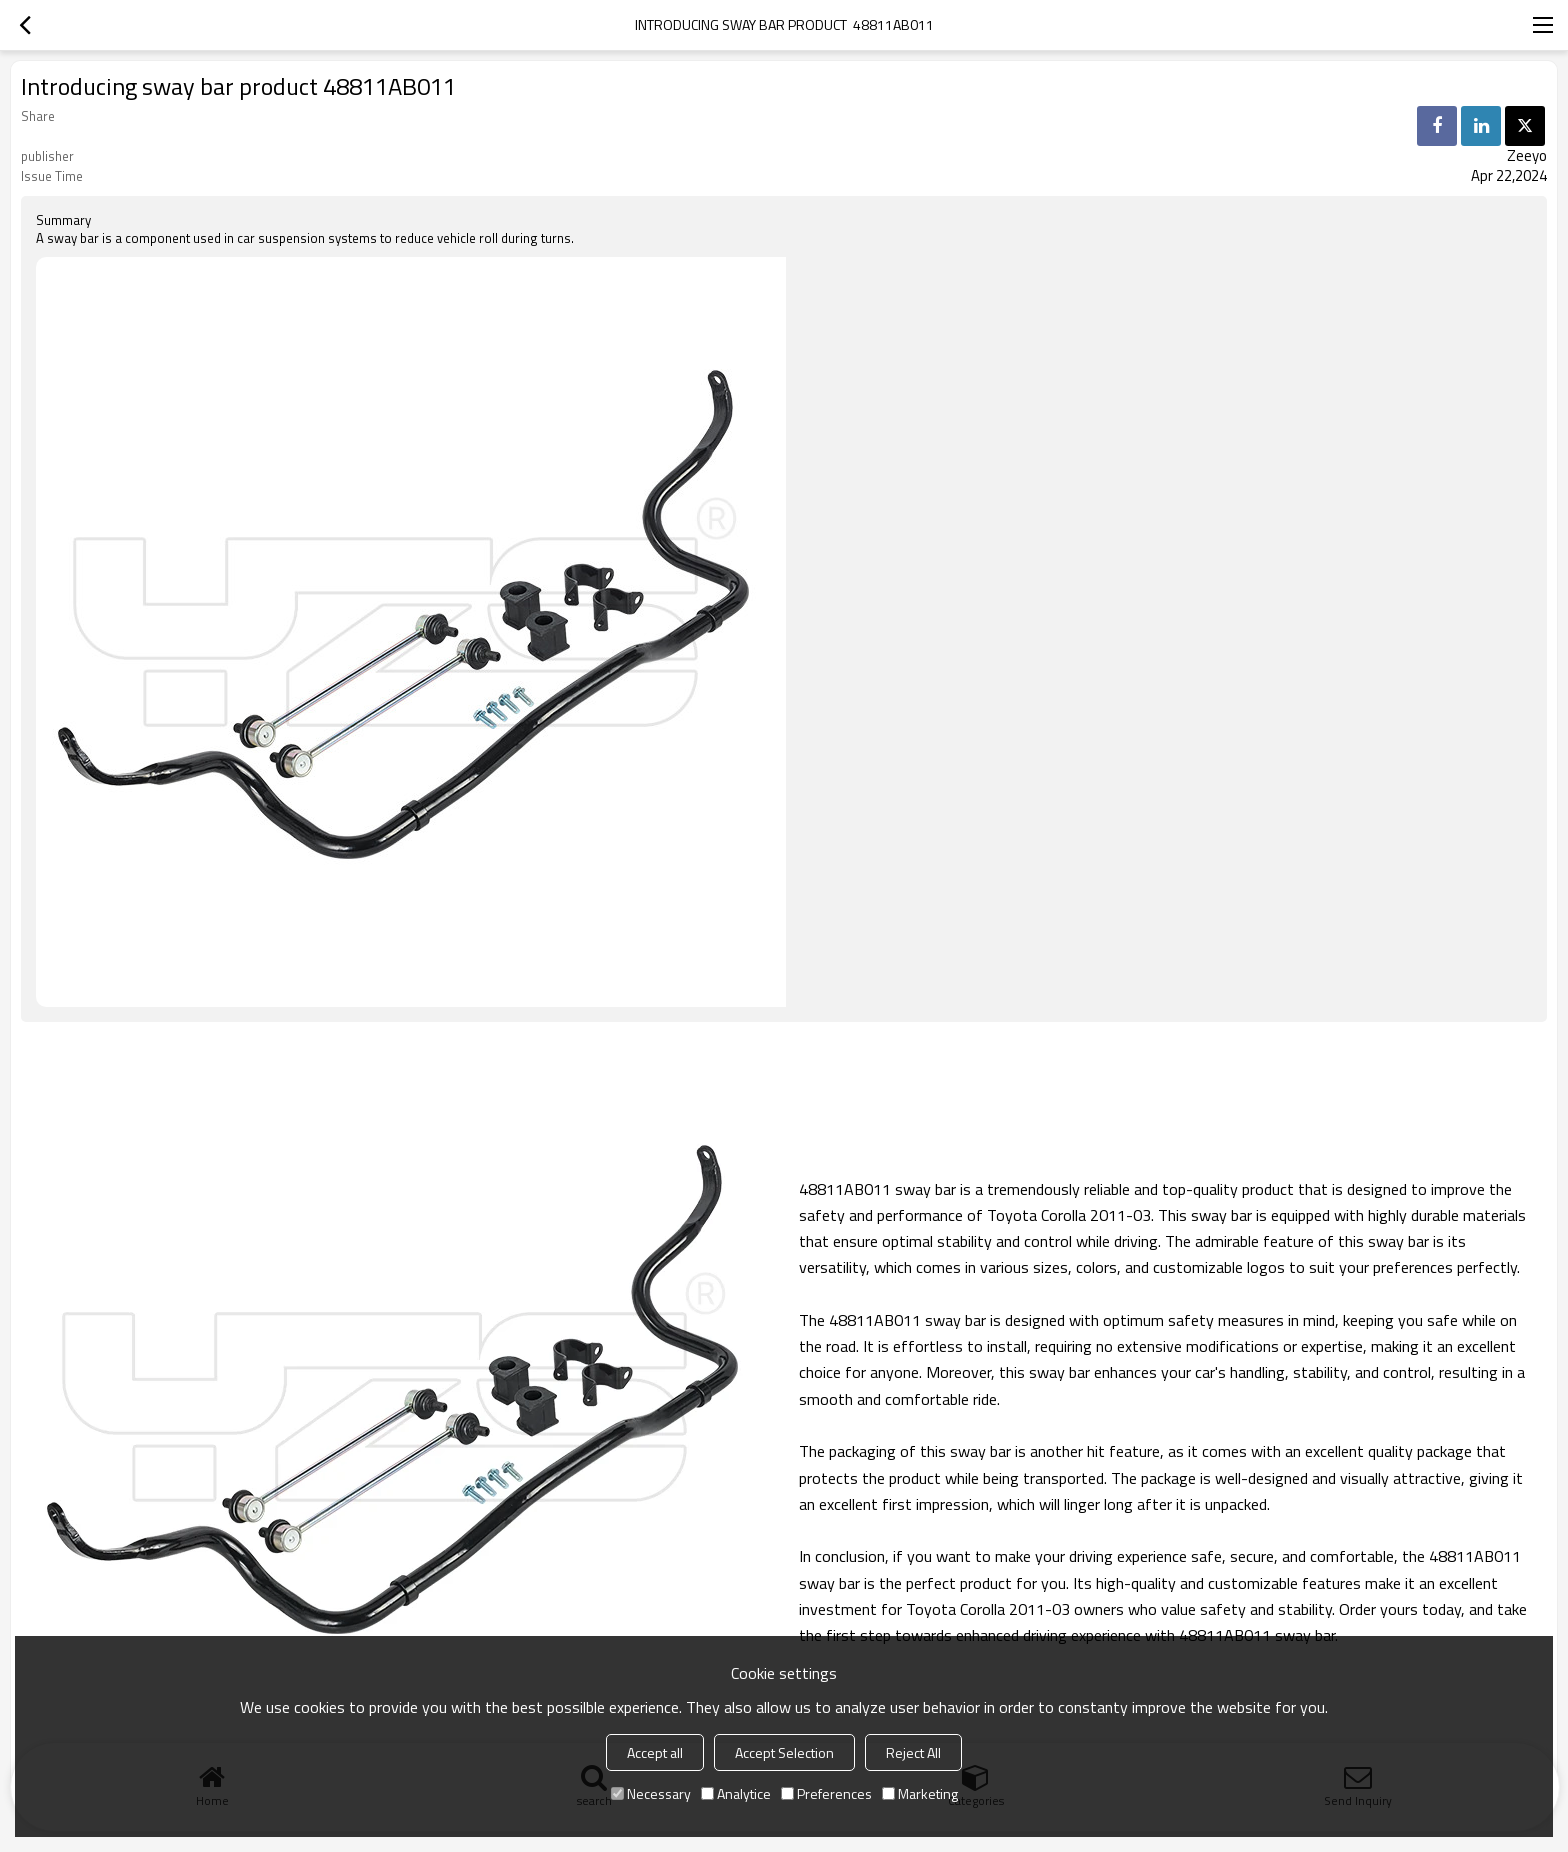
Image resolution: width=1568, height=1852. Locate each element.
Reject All (913, 1752)
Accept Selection (784, 1752)
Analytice (736, 1793)
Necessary (651, 1793)
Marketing (920, 1793)
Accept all (655, 1752)
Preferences (826, 1793)
